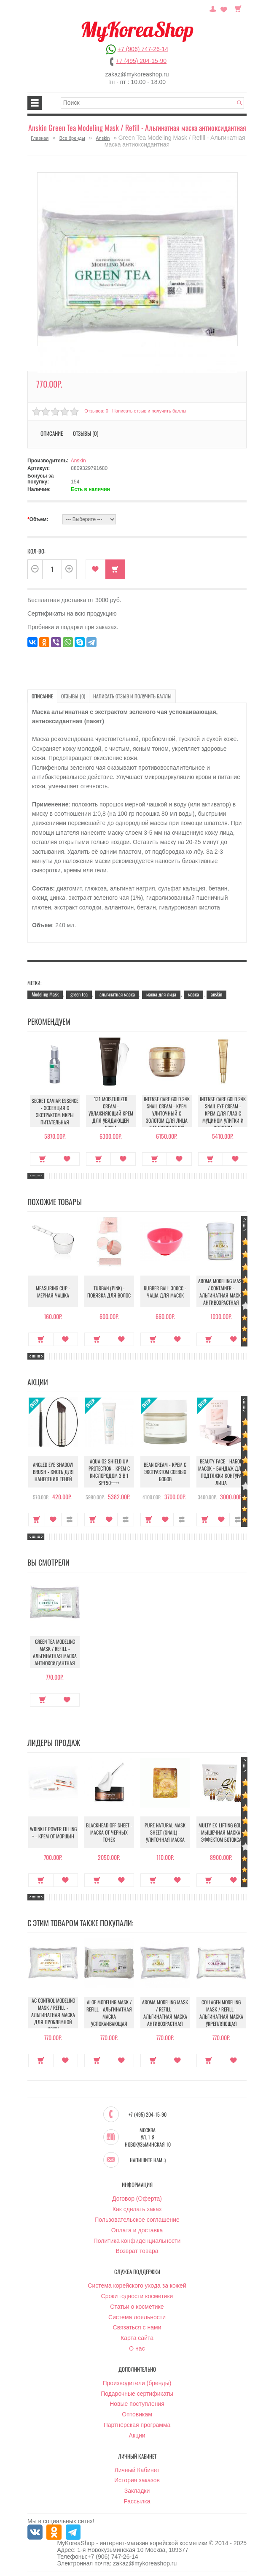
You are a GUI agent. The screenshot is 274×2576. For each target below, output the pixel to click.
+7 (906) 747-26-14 (143, 49)
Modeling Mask (45, 994)
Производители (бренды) (137, 2383)
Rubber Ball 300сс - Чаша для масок (165, 1291)
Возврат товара (137, 2251)
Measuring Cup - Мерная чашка (53, 1291)
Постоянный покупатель (213, 8)
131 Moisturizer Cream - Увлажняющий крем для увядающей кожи (109, 1113)
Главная (39, 138)
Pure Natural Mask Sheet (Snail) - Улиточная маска (165, 1832)
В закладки (95, 569)
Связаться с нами (137, 2327)
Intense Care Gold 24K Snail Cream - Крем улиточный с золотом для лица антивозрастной (165, 1113)
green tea (79, 994)
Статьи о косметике (137, 2307)
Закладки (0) (224, 8)
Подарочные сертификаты (137, 2394)
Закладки (137, 2491)
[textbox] (152, 103)
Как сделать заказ (137, 2209)
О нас (137, 2348)
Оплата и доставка (137, 2230)
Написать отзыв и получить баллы (149, 410)
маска (193, 994)
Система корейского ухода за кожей (137, 2286)
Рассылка (137, 2501)
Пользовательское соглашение (137, 2220)
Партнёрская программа (137, 2425)
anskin (216, 994)
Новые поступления (137, 2404)
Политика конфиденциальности (137, 2241)
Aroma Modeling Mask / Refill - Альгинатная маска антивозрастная (165, 2013)
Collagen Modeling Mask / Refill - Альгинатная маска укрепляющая (221, 2013)
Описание (51, 433)
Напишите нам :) (148, 2160)
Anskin (103, 138)
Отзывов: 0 (96, 410)
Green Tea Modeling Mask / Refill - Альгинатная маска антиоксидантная (53, 1652)
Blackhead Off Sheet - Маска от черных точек (109, 1832)
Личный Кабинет (136, 2470)
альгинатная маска (117, 994)
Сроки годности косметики (137, 2296)
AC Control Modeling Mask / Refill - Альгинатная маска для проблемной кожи (53, 2015)
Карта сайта (137, 2338)
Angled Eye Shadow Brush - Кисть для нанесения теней (53, 1471)
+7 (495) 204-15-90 (141, 60)
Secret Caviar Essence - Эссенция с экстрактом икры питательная (53, 1111)
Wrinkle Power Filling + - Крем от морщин (53, 1833)
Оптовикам (137, 2414)
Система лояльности (137, 2317)
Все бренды (72, 138)
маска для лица (161, 994)
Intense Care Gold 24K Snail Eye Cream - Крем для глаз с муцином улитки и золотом (221, 1113)
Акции (137, 2435)
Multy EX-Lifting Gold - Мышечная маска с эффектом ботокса (221, 1832)
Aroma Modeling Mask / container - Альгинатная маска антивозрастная (221, 1291)
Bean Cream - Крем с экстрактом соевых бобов (165, 1471)
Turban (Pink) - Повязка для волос (109, 1291)
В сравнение (69, 1519)
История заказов (137, 2480)
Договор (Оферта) (137, 2199)
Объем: (37, 519)
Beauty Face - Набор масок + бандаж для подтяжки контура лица (221, 1472)
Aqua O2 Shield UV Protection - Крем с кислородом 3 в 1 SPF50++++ (109, 1472)
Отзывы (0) (85, 433)
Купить (115, 569)
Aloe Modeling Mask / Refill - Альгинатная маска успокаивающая (109, 2013)
